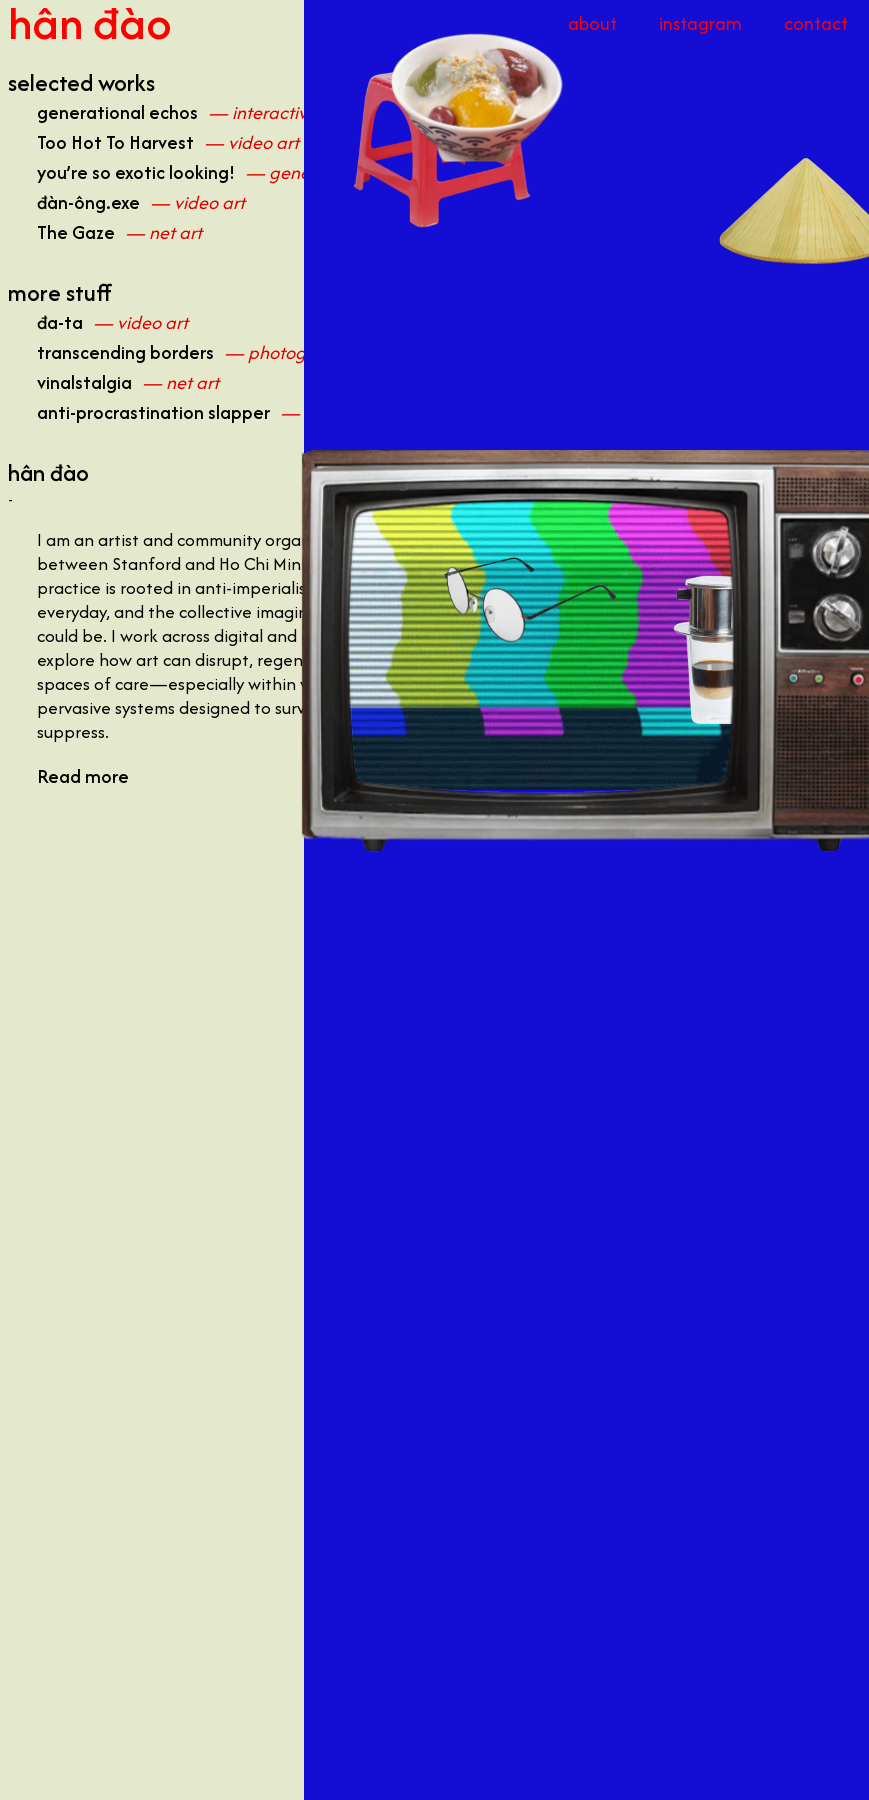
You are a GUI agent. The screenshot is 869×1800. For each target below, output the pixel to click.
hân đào (90, 23)
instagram (700, 23)
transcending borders (125, 352)
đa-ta (60, 322)
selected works (81, 83)
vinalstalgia (84, 382)
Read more (83, 776)
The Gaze (76, 232)
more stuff (60, 293)
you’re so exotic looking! (136, 172)
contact (816, 23)
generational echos (117, 112)
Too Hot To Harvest (115, 142)
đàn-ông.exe (88, 202)
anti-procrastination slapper (153, 412)
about (592, 23)
